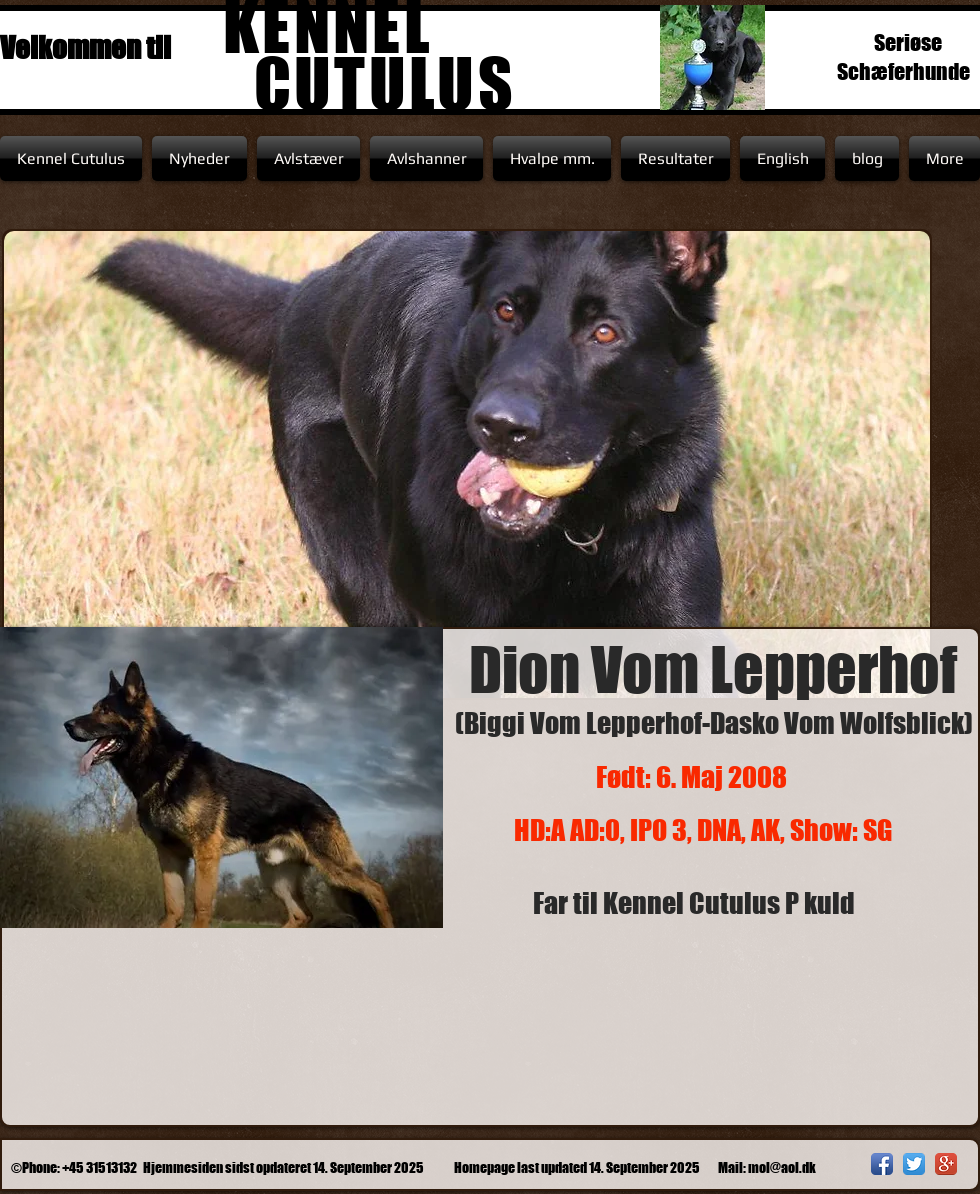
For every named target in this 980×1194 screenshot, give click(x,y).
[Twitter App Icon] (914, 1164)
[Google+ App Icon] (946, 1164)
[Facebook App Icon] (882, 1164)
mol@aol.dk (782, 1167)
